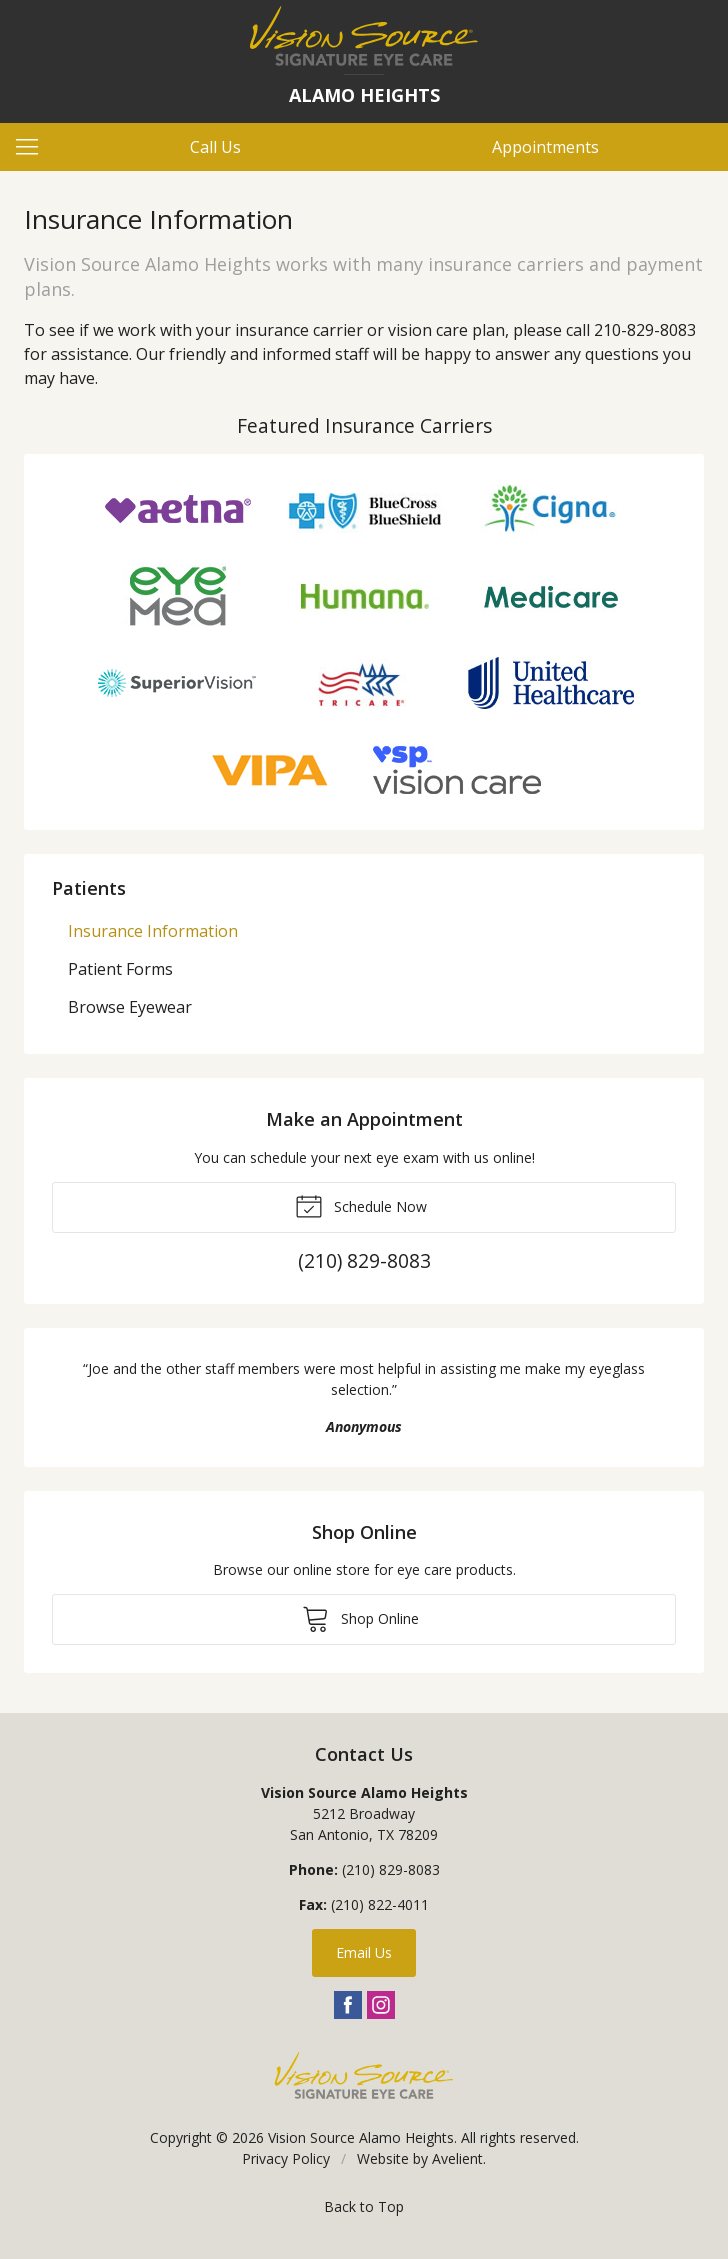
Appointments (545, 147)
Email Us (364, 1952)
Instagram (381, 2005)
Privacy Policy (286, 2158)
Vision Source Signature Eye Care (364, 2075)
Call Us (215, 147)
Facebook (348, 2005)
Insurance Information (153, 931)
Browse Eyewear (130, 1007)
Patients (89, 888)
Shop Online (360, 1618)
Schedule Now (361, 1205)
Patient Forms (120, 969)
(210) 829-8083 (391, 1869)
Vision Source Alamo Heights (361, 2137)
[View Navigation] (34, 147)
